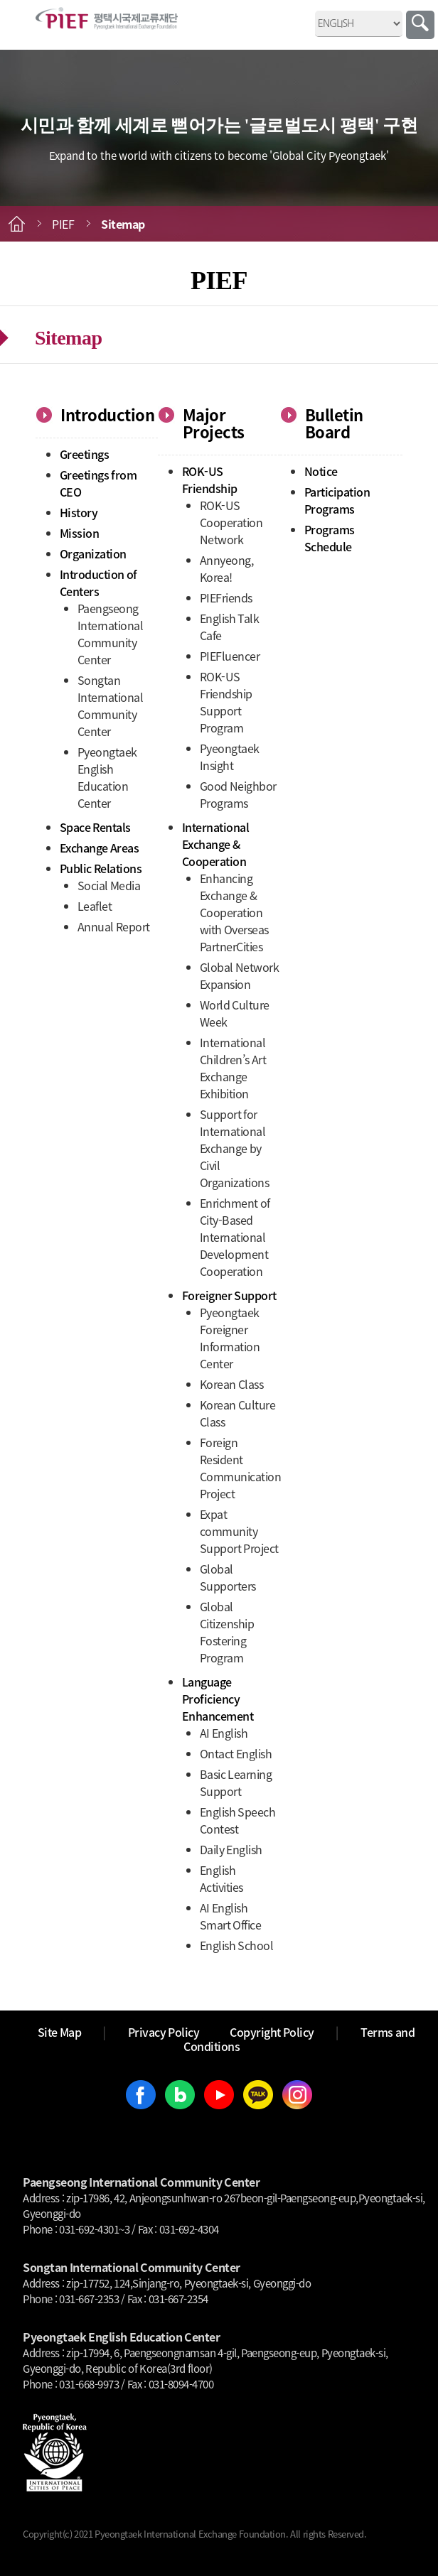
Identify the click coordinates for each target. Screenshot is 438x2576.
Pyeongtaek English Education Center (107, 777)
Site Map (60, 2031)
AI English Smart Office (231, 1916)
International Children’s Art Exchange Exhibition (233, 1068)
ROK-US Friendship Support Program (226, 702)
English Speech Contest (238, 1820)
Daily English (231, 1849)
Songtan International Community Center (111, 705)
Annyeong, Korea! (227, 568)
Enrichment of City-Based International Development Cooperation (235, 1236)
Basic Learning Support (236, 1782)
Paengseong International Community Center (111, 634)
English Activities (221, 1878)
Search (420, 25)
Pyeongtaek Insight (230, 757)
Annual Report (114, 926)
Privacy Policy (164, 2031)
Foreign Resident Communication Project (241, 1468)
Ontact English (236, 1753)
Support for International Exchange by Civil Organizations (234, 1148)
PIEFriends (226, 597)
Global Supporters (228, 1577)
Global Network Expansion (239, 975)
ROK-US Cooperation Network (231, 522)
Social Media (109, 885)
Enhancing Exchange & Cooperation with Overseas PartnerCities (234, 912)
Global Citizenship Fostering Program (227, 1632)
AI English (224, 1732)
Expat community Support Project (239, 1531)
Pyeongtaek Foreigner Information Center (230, 1338)
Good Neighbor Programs (238, 794)
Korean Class (232, 1383)
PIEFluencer (230, 655)
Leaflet (95, 905)
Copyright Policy (272, 2031)
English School (237, 1945)
